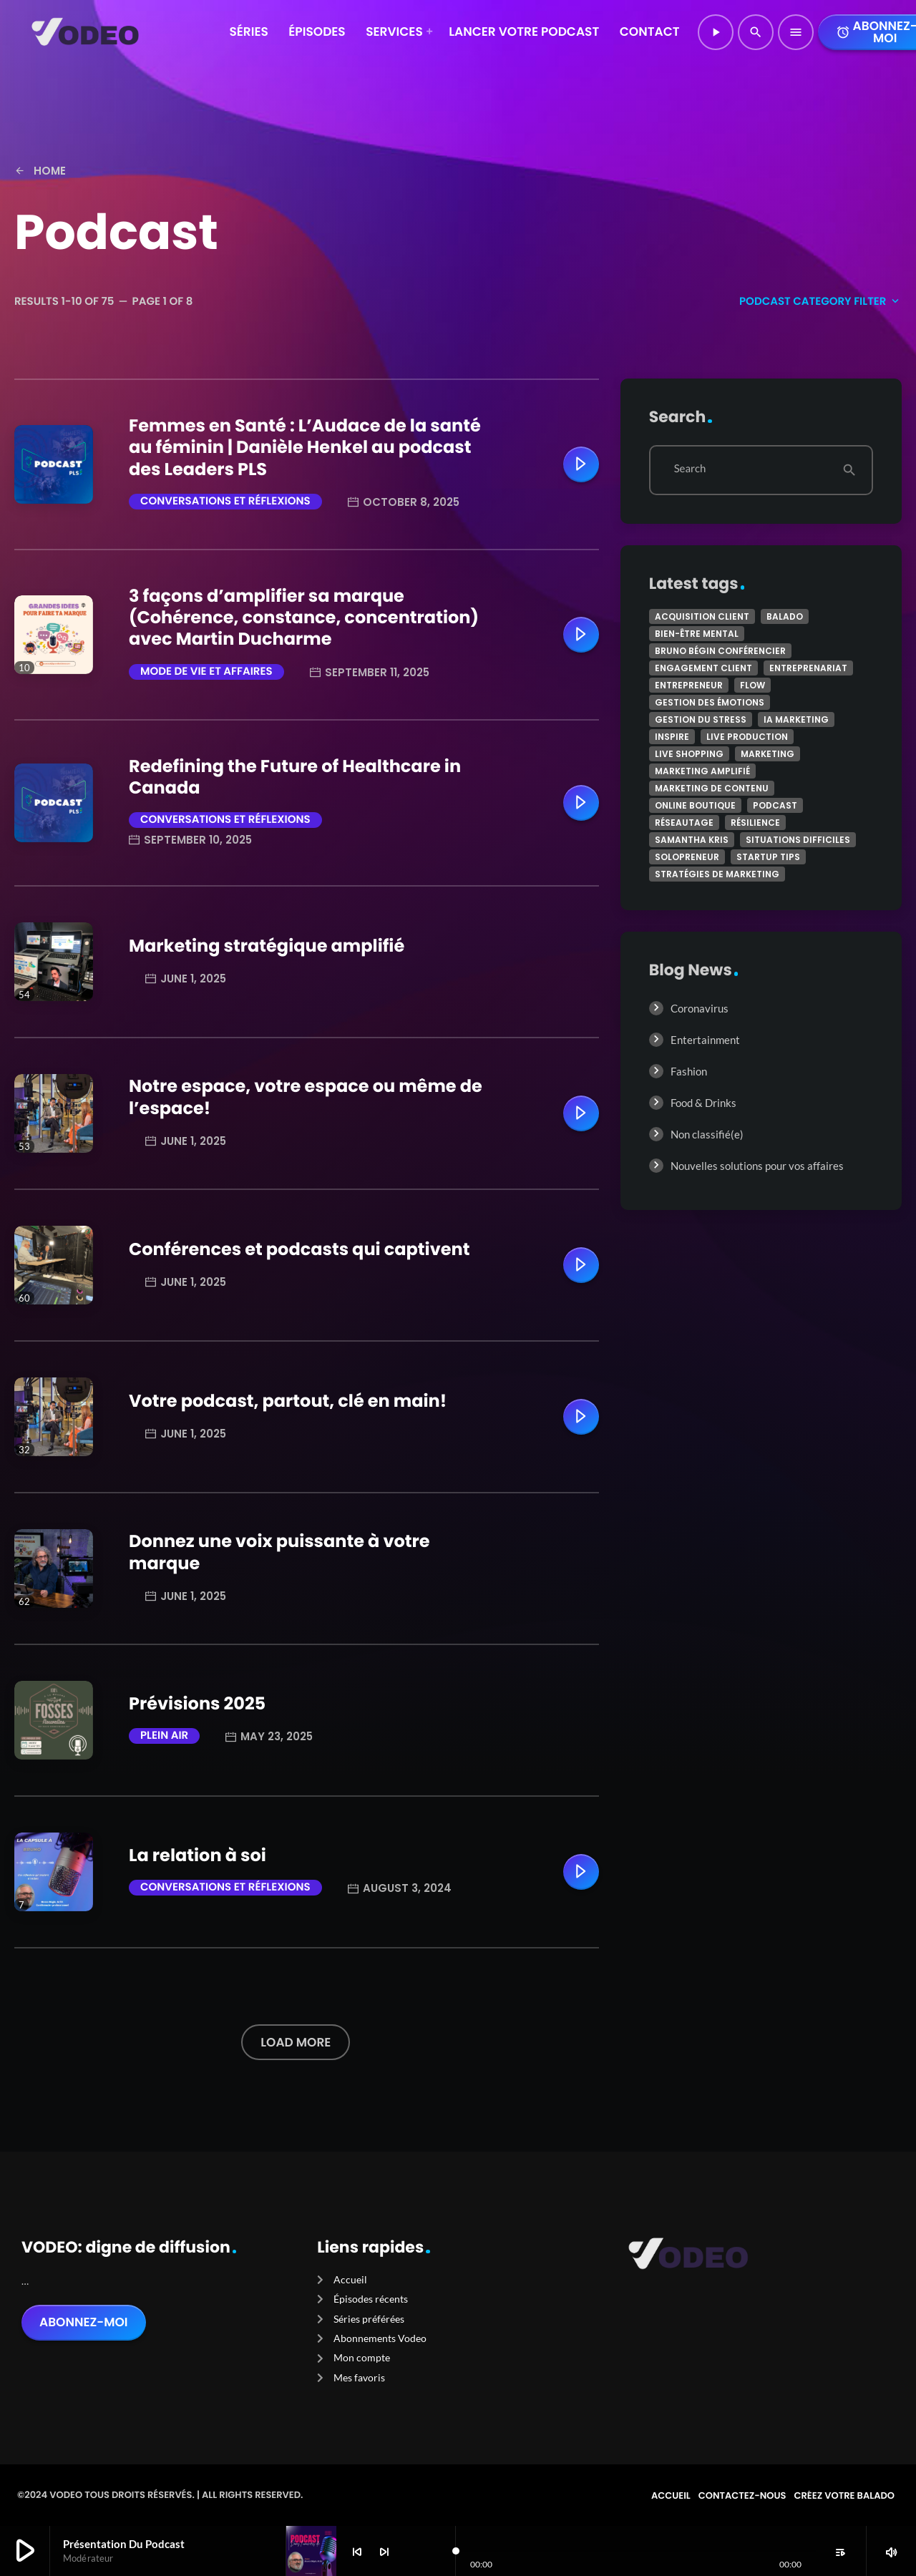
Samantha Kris (692, 840)
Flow (752, 685)
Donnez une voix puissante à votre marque (279, 1552)
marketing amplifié (702, 771)
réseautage (684, 822)
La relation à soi (197, 1856)
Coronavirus (700, 1008)
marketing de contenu (712, 788)
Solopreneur (687, 857)
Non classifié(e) (707, 1134)
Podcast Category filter (820, 301)
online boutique (695, 805)
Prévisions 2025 (197, 1704)
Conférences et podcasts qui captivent (299, 1250)
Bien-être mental (697, 634)
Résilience (755, 822)
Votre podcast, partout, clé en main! (288, 1401)
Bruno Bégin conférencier (720, 651)
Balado (784, 616)
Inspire (672, 737)
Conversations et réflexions (225, 501)
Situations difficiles (798, 840)
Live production (747, 737)
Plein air (164, 1735)
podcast (775, 805)
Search (690, 469)
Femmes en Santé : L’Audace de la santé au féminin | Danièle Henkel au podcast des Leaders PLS (305, 447)
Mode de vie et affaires (206, 671)
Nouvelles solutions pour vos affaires (757, 1165)
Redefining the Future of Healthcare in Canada (295, 777)
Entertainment (705, 1039)
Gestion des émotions (709, 702)
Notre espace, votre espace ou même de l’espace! (305, 1097)
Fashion (689, 1071)
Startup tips (768, 857)
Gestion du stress (700, 719)
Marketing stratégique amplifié (266, 946)
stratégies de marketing (717, 874)
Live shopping (689, 754)
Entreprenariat (808, 668)
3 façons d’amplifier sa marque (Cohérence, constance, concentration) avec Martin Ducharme (304, 618)
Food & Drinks (703, 1102)
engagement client (703, 668)
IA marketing (796, 719)
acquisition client (702, 616)
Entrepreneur (689, 685)
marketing (767, 754)
